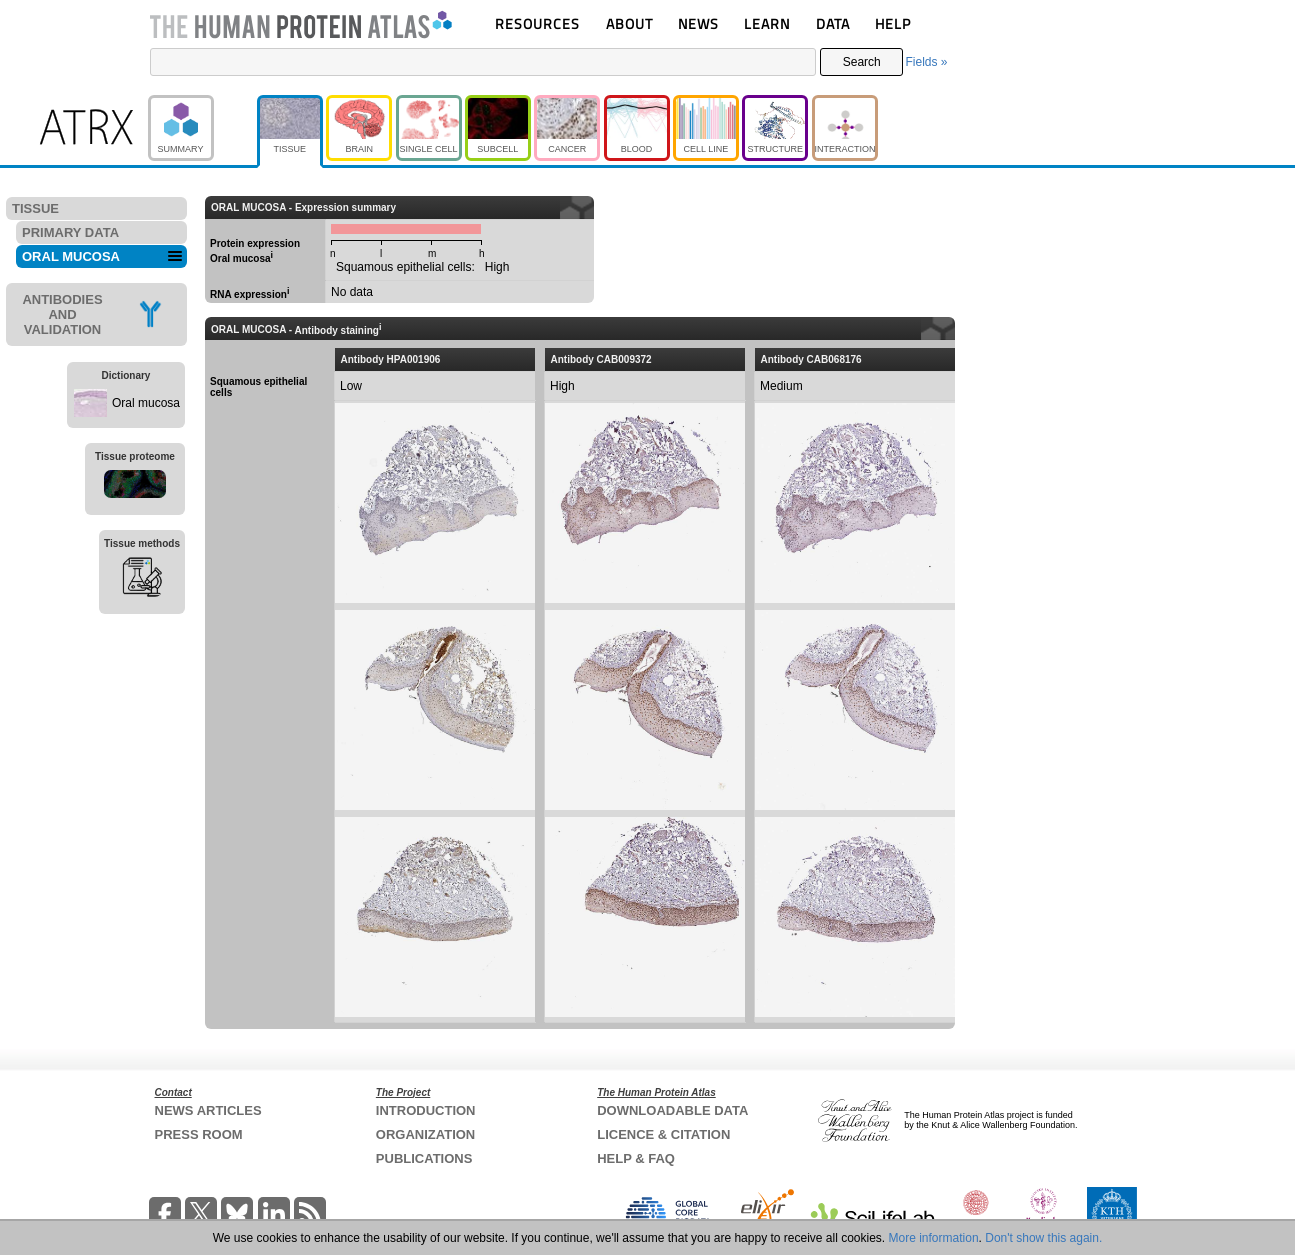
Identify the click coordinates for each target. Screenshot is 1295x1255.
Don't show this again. (1043, 1238)
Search (862, 62)
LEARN (767, 23)
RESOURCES (537, 23)
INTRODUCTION (426, 1110)
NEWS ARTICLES (208, 1110)
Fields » (926, 62)
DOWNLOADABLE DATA (672, 1110)
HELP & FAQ (636, 1158)
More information (934, 1238)
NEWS (698, 23)
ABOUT (629, 23)
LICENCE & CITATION (663, 1134)
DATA (833, 23)
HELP (893, 23)
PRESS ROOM (199, 1134)
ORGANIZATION (425, 1134)
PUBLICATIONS (424, 1158)
